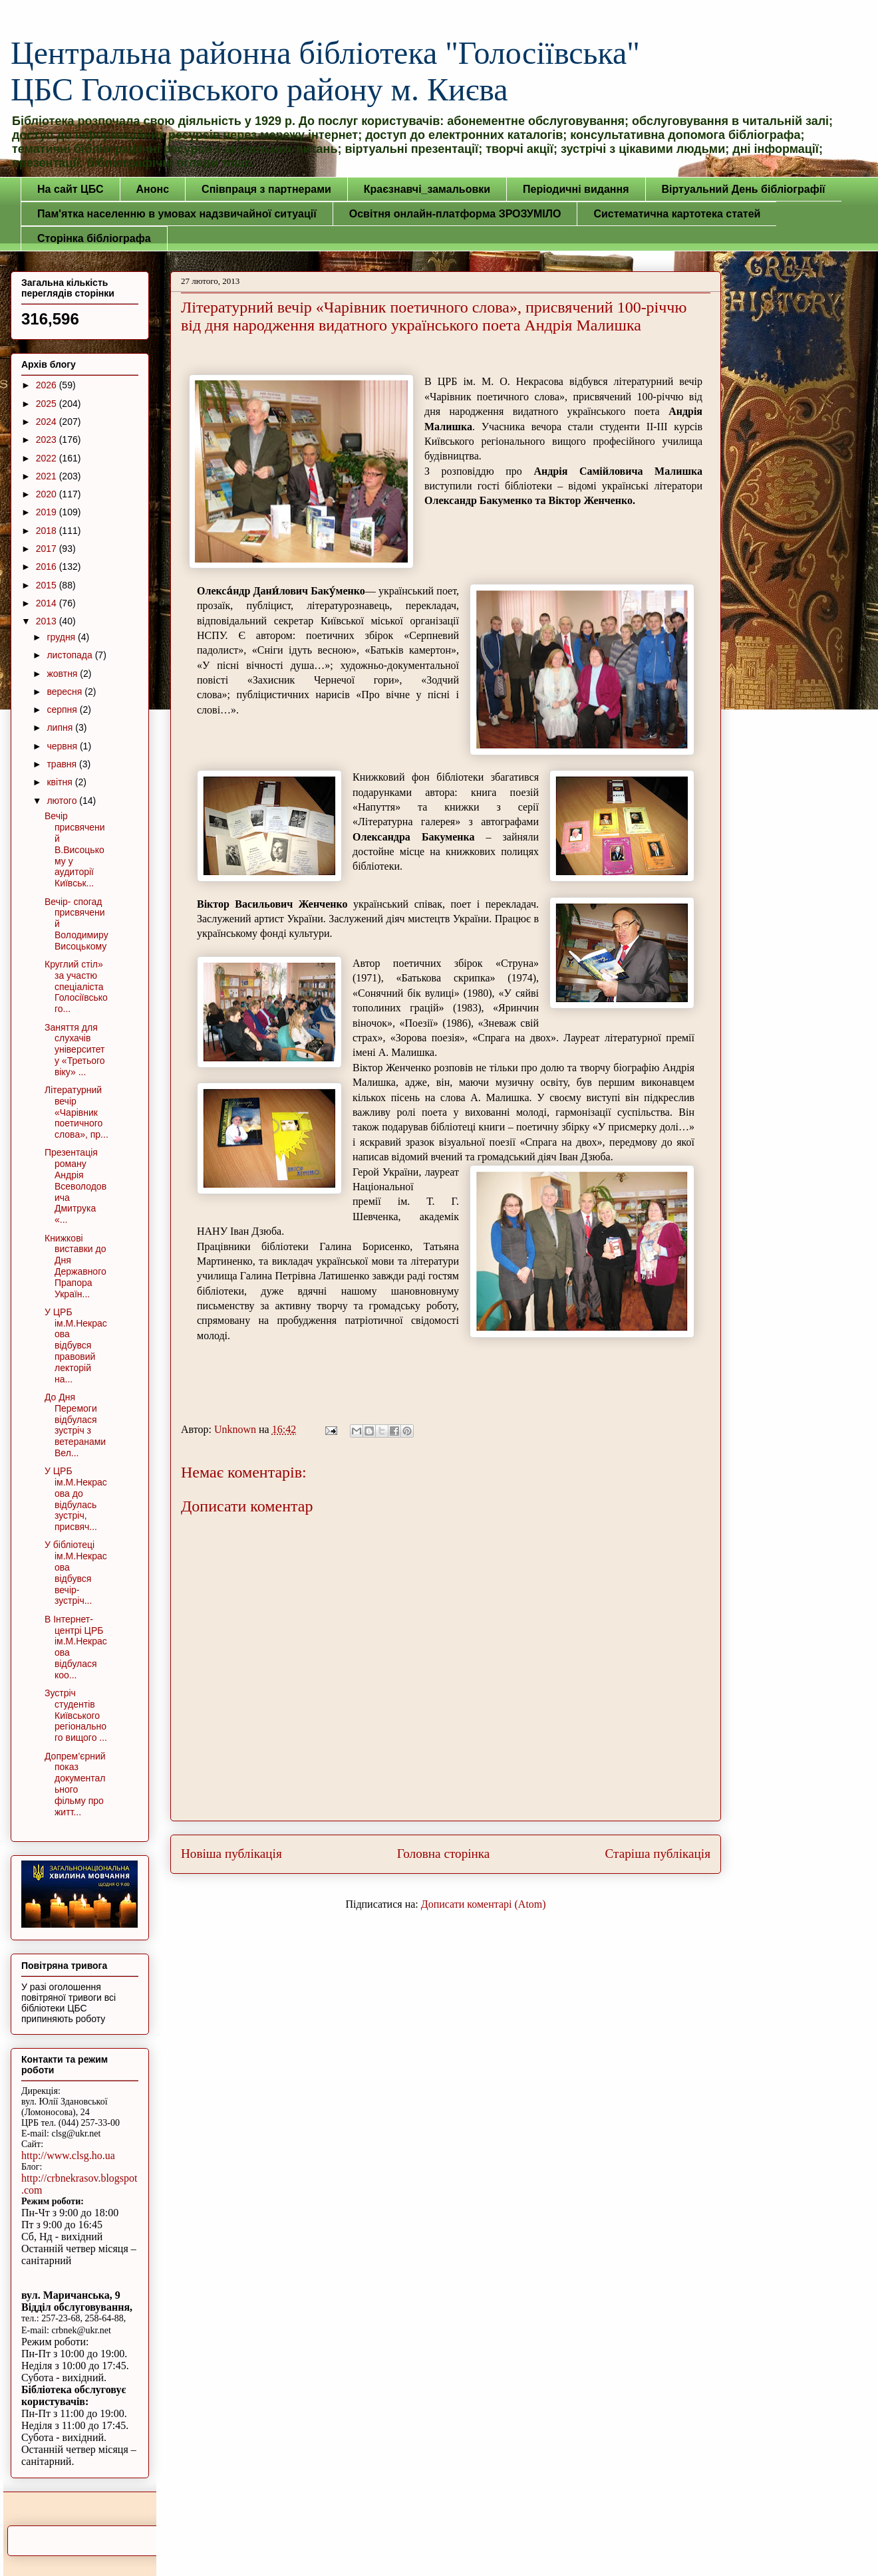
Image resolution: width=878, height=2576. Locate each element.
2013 (47, 621)
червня (63, 746)
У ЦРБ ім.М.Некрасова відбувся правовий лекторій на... (76, 1345)
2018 (47, 530)
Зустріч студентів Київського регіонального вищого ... (76, 1715)
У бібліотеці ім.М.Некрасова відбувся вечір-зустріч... (76, 1572)
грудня (62, 637)
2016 (47, 566)
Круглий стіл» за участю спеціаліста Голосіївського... (76, 986)
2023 (47, 439)
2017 (47, 548)
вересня (65, 691)
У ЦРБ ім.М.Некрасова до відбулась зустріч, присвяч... (76, 1499)
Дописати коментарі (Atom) (483, 1904)
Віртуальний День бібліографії (743, 189)
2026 (47, 385)
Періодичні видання (576, 189)
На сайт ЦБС (70, 189)
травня (63, 764)
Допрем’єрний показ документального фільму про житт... (75, 1784)
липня (61, 727)
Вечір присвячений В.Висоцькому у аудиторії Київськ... (75, 849)
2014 (47, 603)
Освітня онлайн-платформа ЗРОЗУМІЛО (455, 213)
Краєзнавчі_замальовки (427, 189)
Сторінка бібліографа (94, 238)
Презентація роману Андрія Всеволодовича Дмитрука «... (75, 1186)
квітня (60, 782)
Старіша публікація (657, 1854)
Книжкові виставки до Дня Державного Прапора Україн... (75, 1266)
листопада (70, 655)
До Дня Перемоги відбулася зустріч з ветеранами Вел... (75, 1425)
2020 (47, 494)
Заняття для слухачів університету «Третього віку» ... (75, 1049)
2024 (47, 421)
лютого (63, 800)
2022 (47, 458)
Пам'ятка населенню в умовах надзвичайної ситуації (177, 213)
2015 (47, 585)
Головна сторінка (443, 1854)
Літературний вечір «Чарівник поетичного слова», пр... (76, 1112)
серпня (63, 709)
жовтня (63, 673)
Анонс (153, 189)
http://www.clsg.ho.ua (68, 2155)
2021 (47, 476)
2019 (47, 512)
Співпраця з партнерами (266, 189)
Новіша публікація (231, 1854)
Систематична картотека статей (676, 213)
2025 (47, 403)
